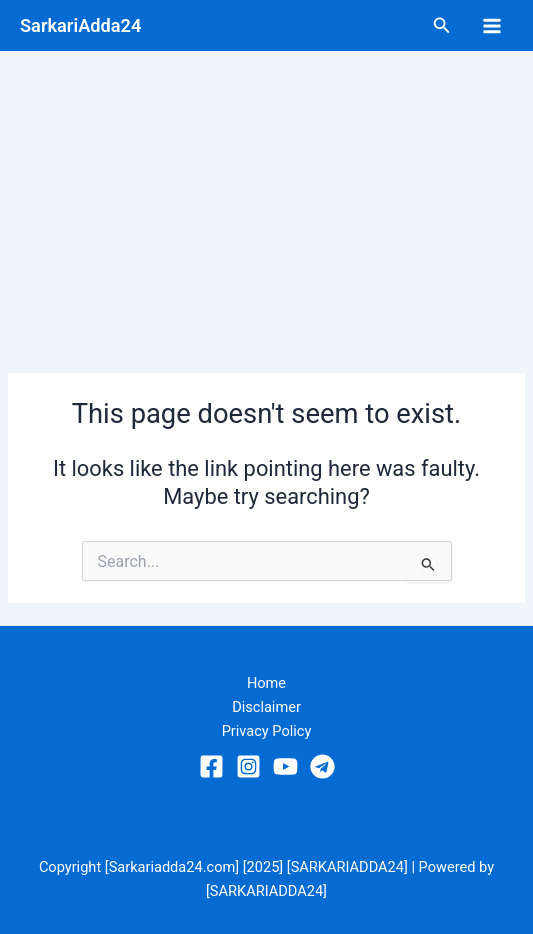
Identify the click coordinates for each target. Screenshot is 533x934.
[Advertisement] (266, 201)
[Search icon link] (442, 25)
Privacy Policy (267, 731)
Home (266, 683)
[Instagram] (248, 766)
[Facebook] (211, 766)
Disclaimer (266, 707)
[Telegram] (322, 766)
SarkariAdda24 (80, 25)
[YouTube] (285, 766)
